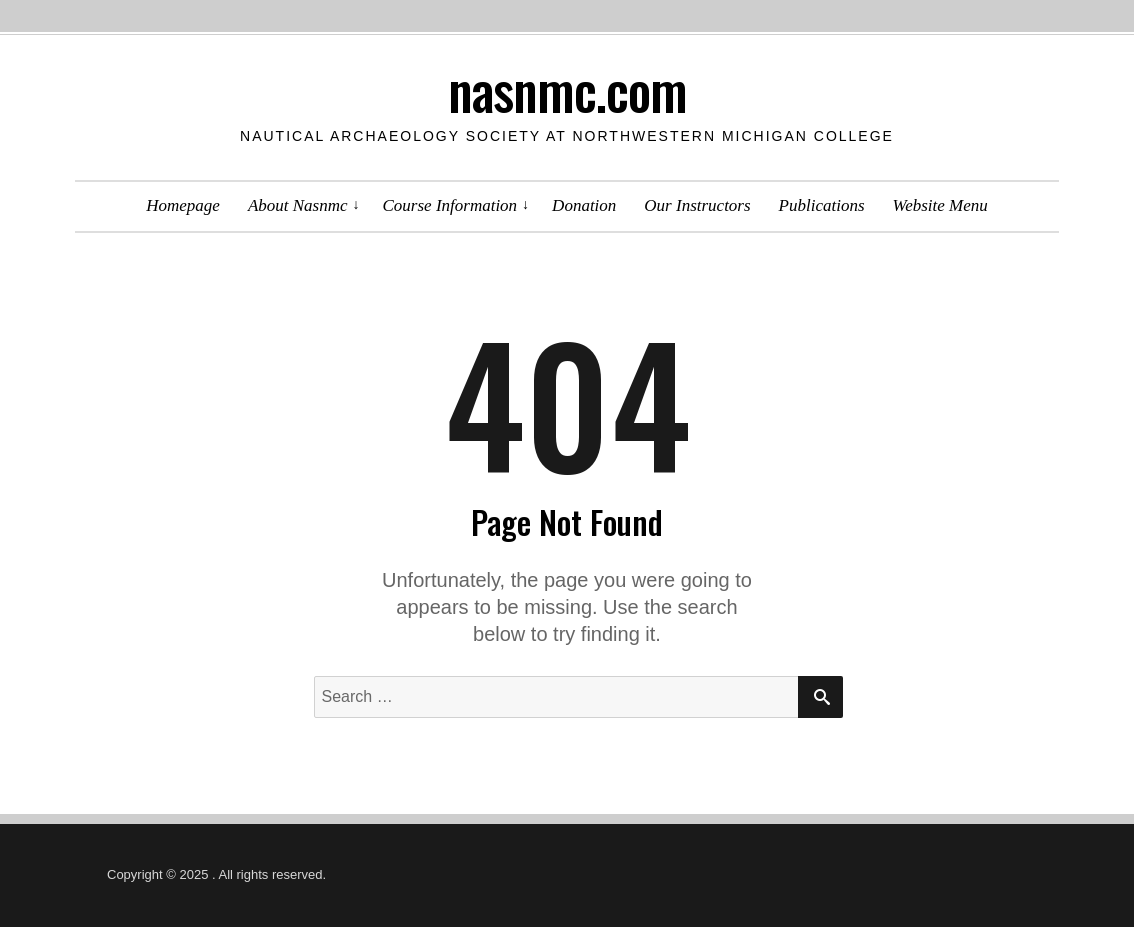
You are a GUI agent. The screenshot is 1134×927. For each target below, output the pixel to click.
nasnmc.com (567, 89)
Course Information (450, 205)
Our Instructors (697, 205)
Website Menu (940, 205)
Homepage (183, 205)
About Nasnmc (298, 205)
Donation (584, 205)
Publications (822, 205)
